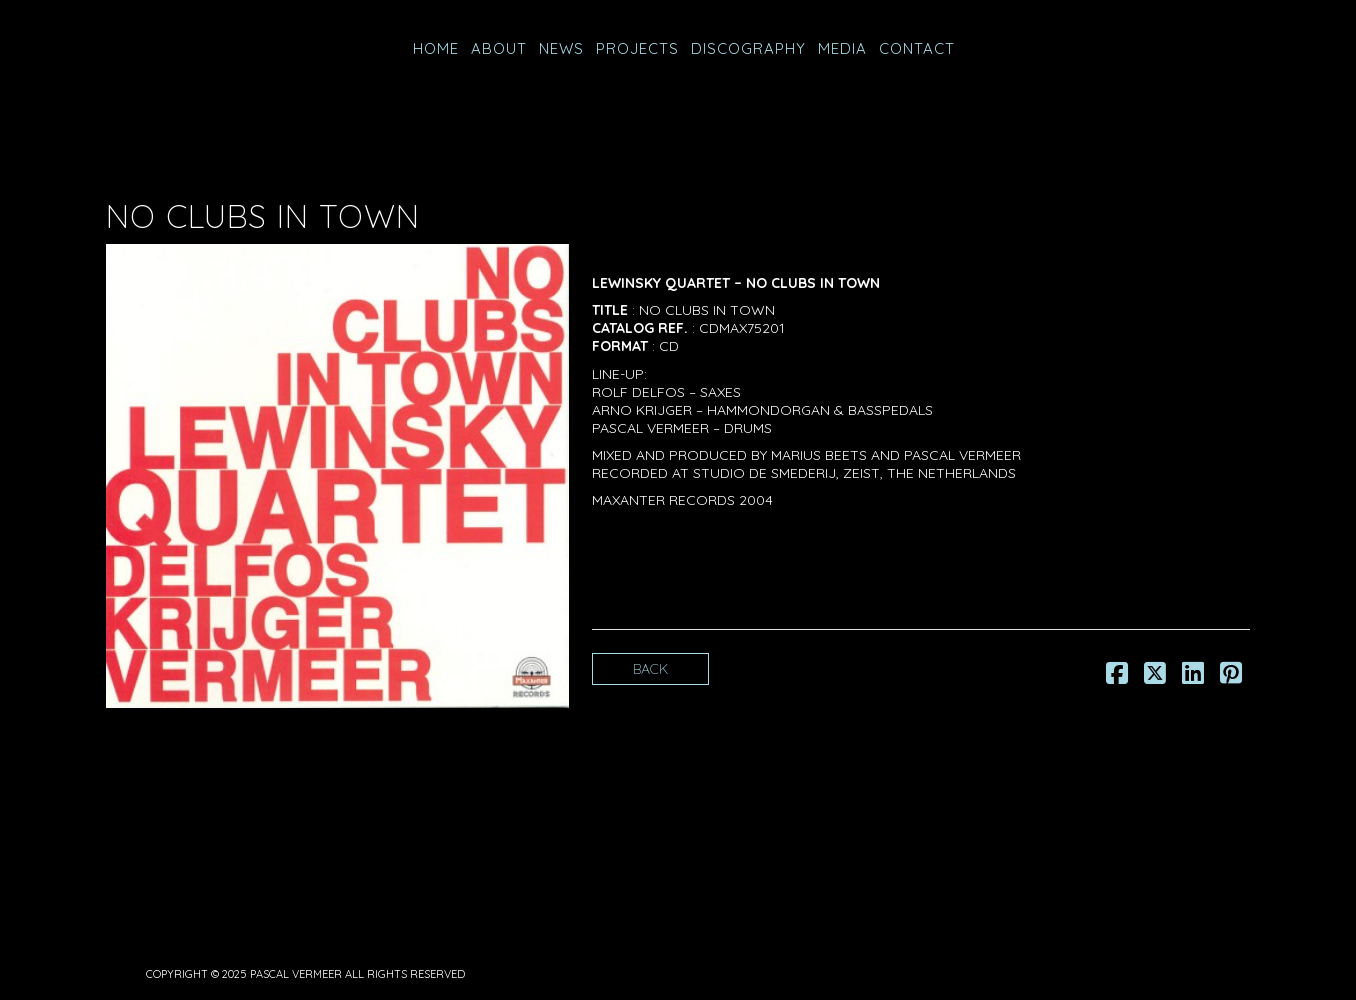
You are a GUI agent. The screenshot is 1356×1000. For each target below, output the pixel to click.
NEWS (561, 48)
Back (650, 669)
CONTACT (917, 48)
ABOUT (499, 48)
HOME (436, 48)
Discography (748, 48)
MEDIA (842, 48)
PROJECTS (637, 48)
